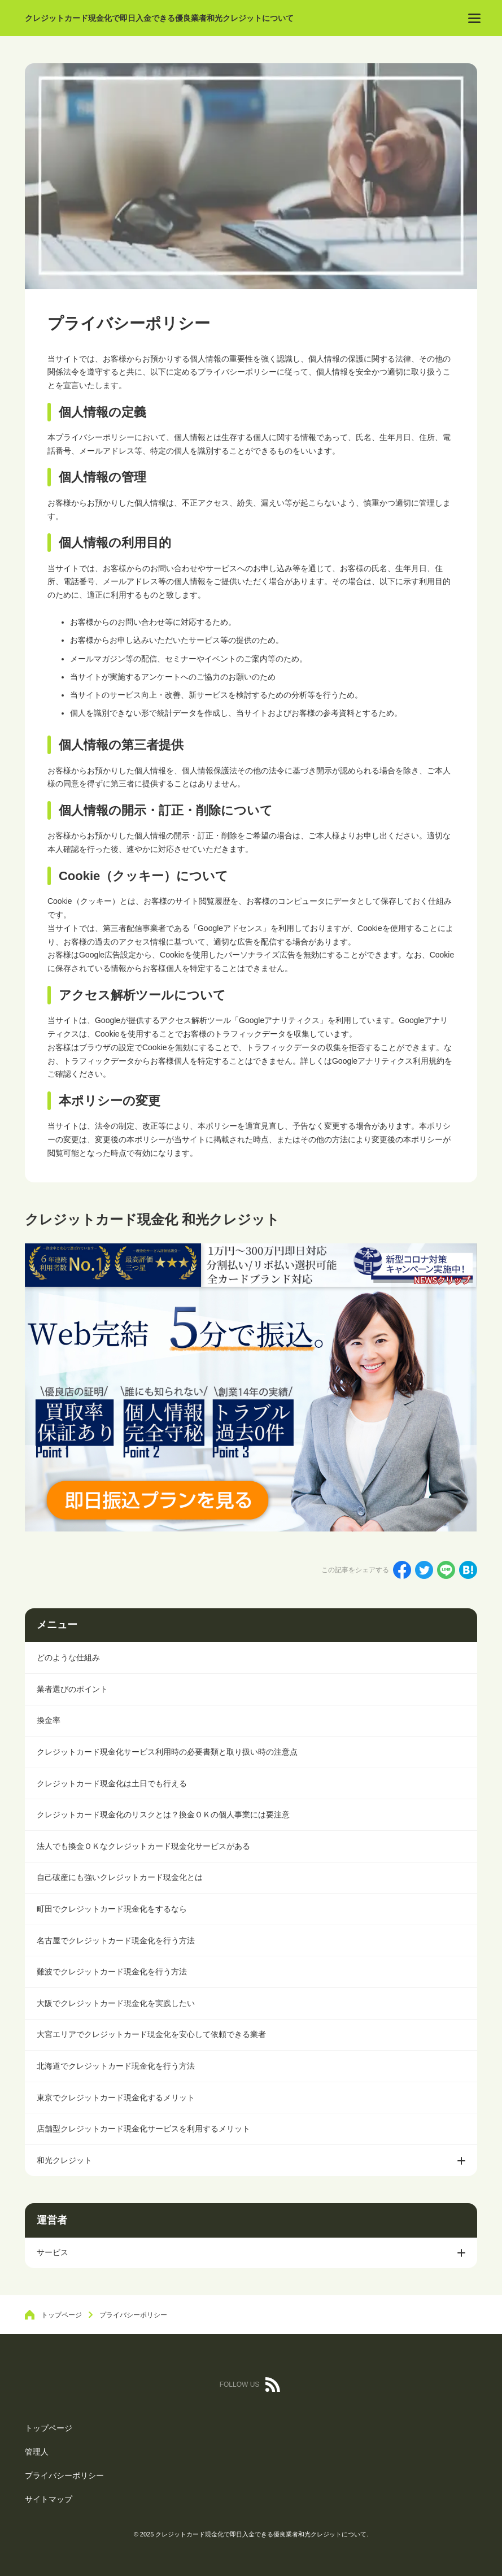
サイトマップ (48, 2499)
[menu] (474, 18)
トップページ (48, 2428)
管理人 (37, 2451)
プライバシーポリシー (64, 2475)
